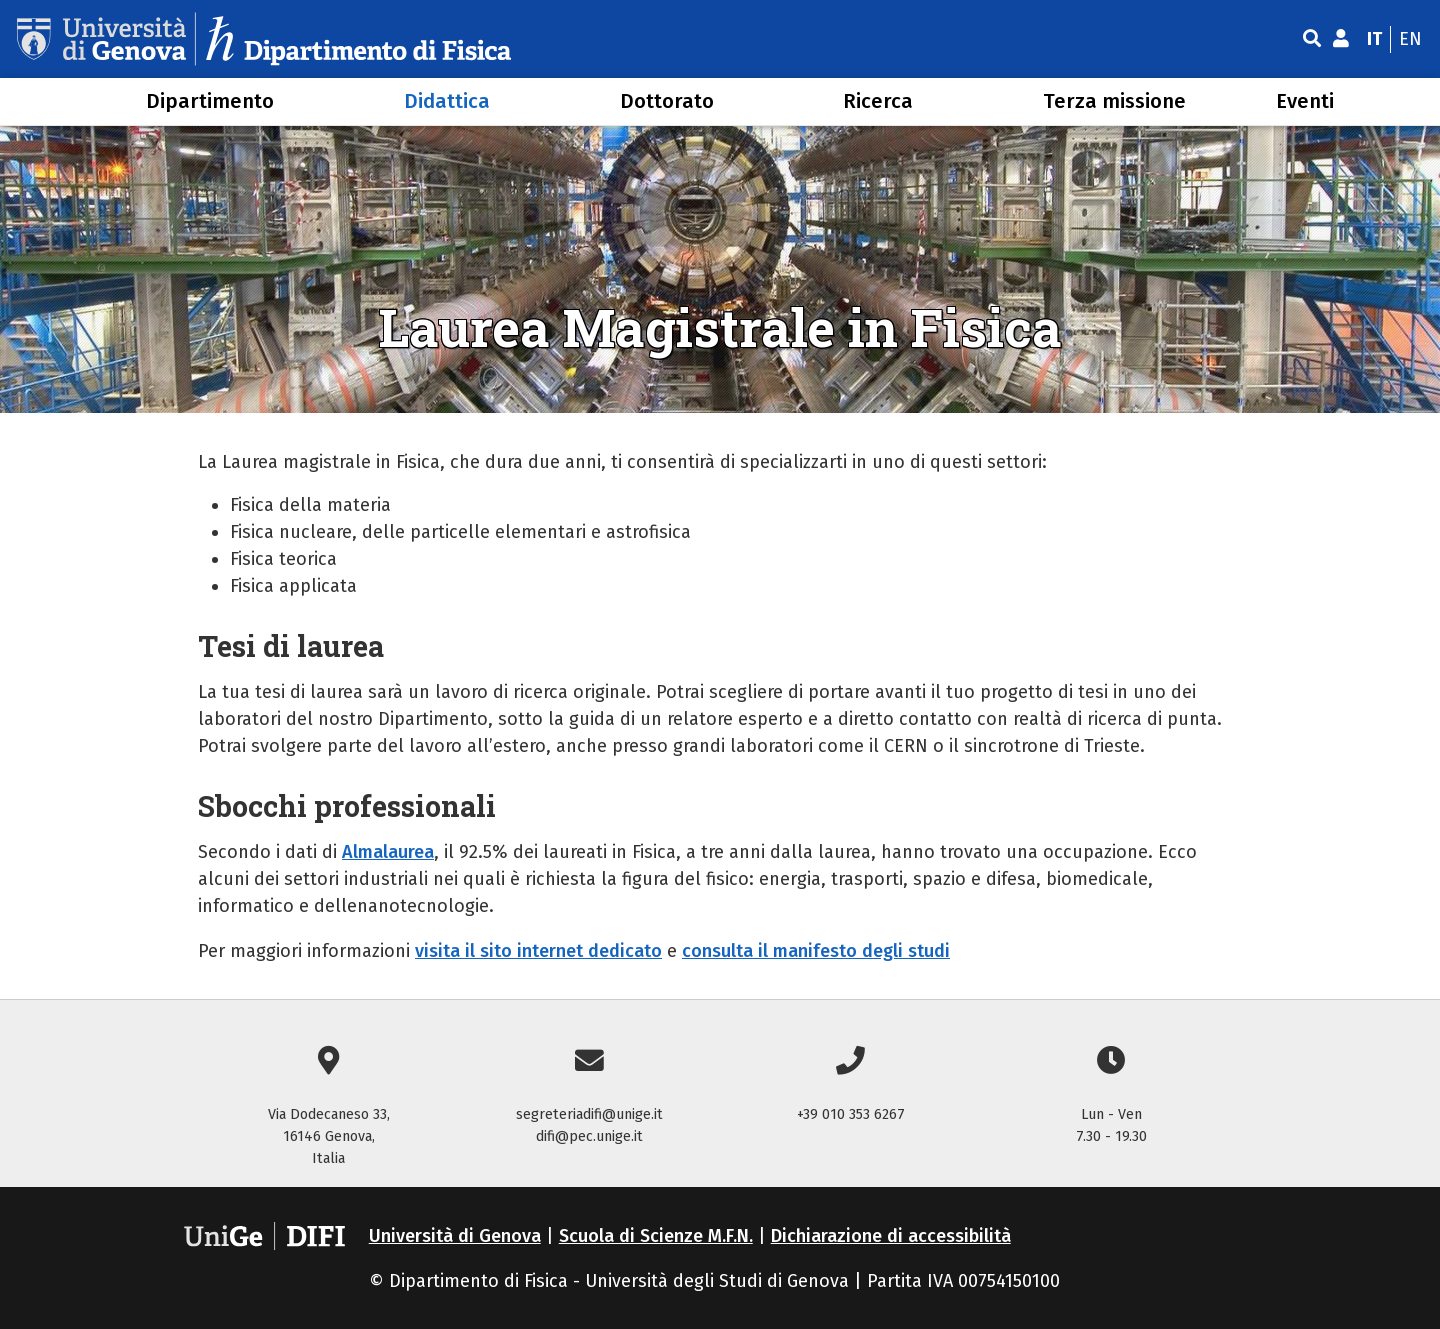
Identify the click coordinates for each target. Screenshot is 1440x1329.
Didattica (447, 101)
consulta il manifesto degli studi (816, 951)
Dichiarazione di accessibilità (891, 1236)
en (1410, 39)
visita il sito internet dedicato (538, 951)
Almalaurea (388, 852)
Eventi (1305, 101)
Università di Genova (455, 1236)
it (1374, 39)
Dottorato (667, 101)
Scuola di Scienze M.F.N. (656, 1236)
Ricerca (878, 101)
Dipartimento (210, 101)
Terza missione (1114, 101)
